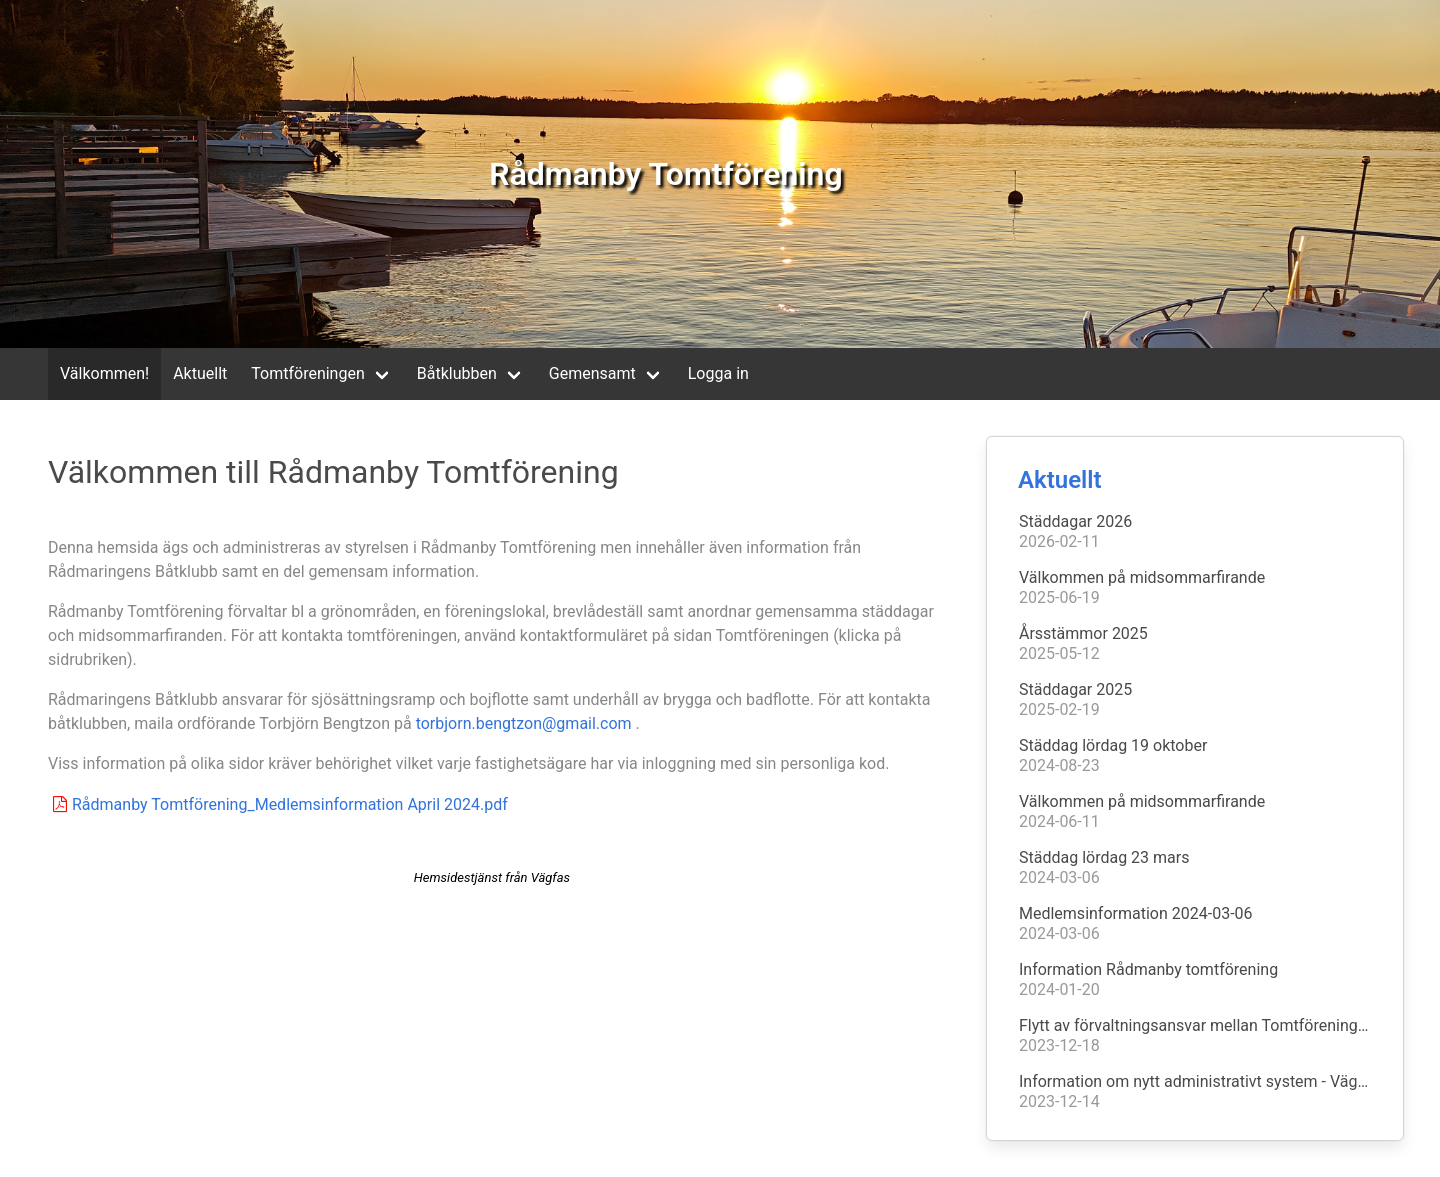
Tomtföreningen (307, 373)
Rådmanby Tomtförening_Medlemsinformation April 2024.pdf (278, 804)
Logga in (718, 373)
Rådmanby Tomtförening (665, 174)
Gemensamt (592, 373)
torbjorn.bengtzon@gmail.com (524, 723)
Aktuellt (200, 373)
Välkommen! (104, 373)
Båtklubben (457, 373)
